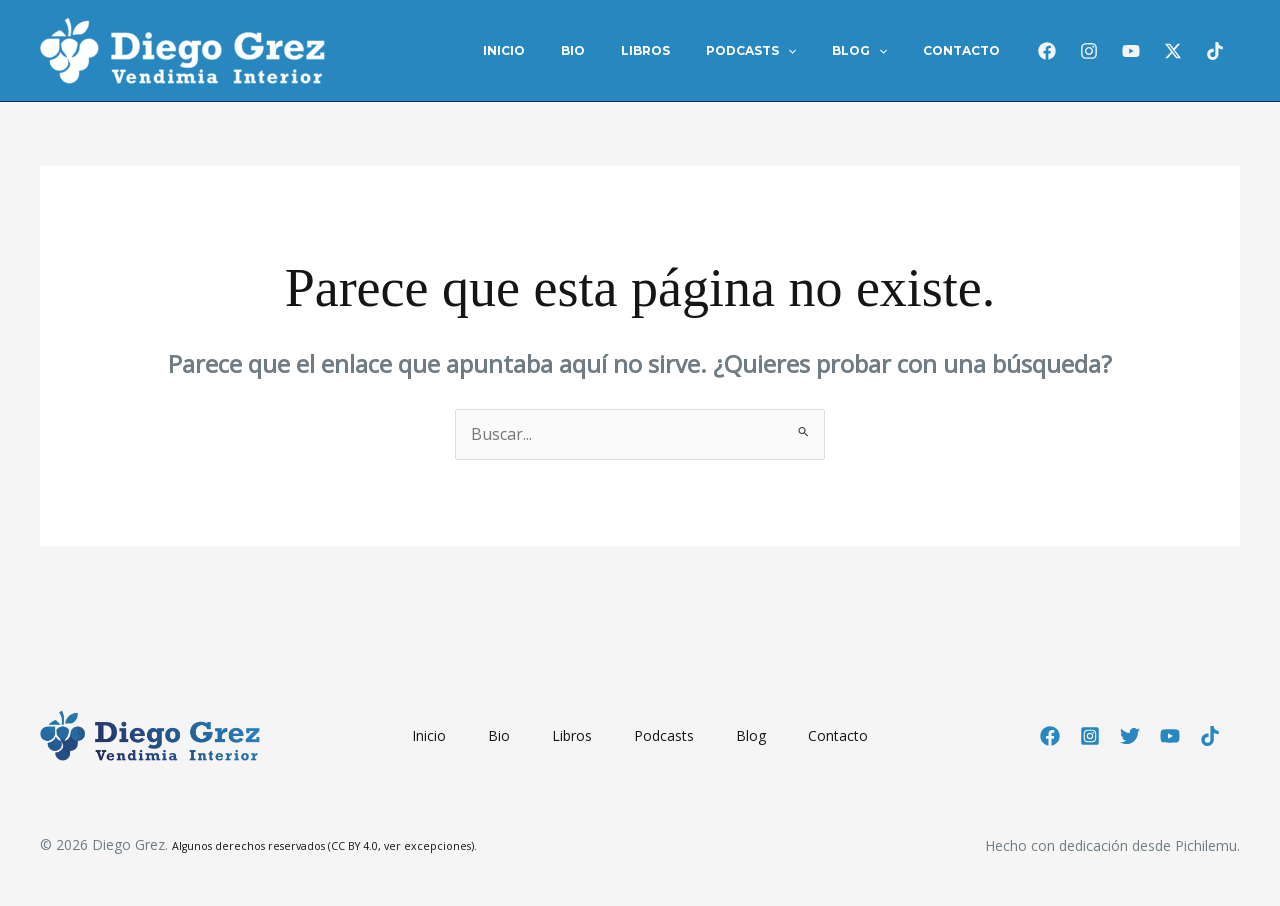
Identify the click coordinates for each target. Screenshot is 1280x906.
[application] (817, 50)
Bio (627, 50)
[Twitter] (1130, 736)
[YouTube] (1170, 736)
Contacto (967, 50)
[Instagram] (1089, 51)
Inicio (570, 50)
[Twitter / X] (1173, 51)
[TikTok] (1215, 51)
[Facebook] (1047, 51)
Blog (877, 50)
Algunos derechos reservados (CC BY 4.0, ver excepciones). (324, 846)
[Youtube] (1131, 51)
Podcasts (781, 50)
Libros (687, 50)
